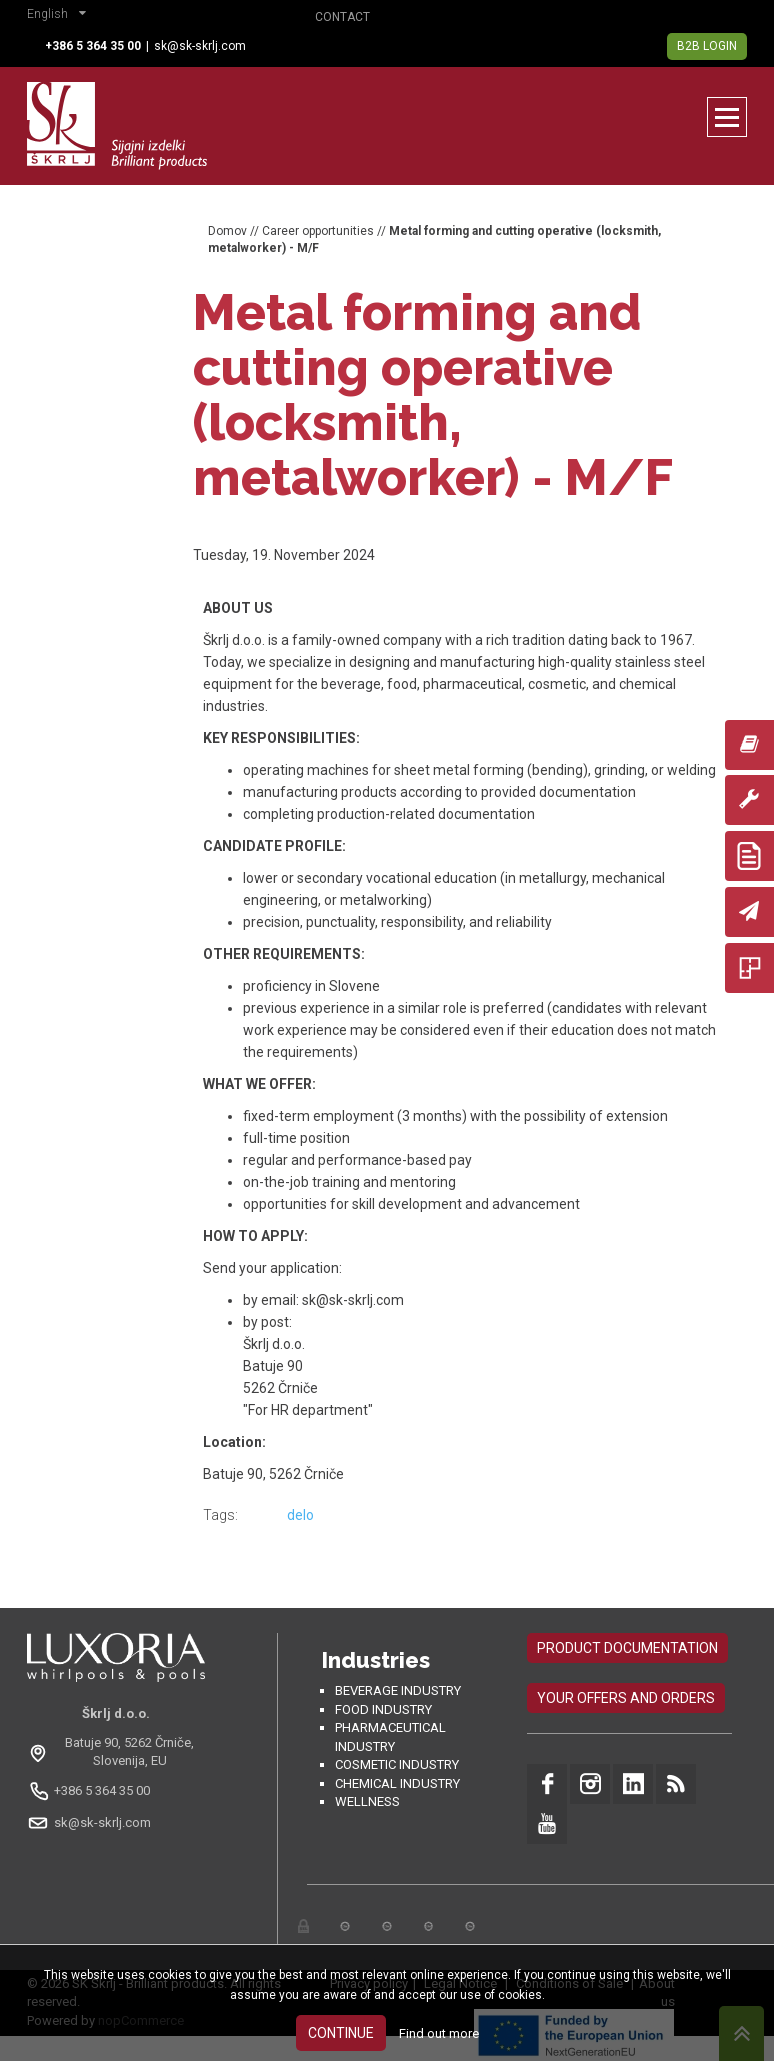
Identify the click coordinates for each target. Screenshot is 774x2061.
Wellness (367, 1801)
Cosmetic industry (397, 1764)
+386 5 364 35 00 (102, 1790)
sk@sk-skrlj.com (200, 46)
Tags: (220, 1515)
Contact (342, 17)
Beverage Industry (398, 1690)
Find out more (439, 2033)
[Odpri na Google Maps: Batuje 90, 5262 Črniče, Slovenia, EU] (116, 1752)
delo (300, 1515)
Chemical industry (397, 1783)
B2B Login (707, 46)
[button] (61, 16)
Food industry (383, 1709)
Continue (341, 2033)
